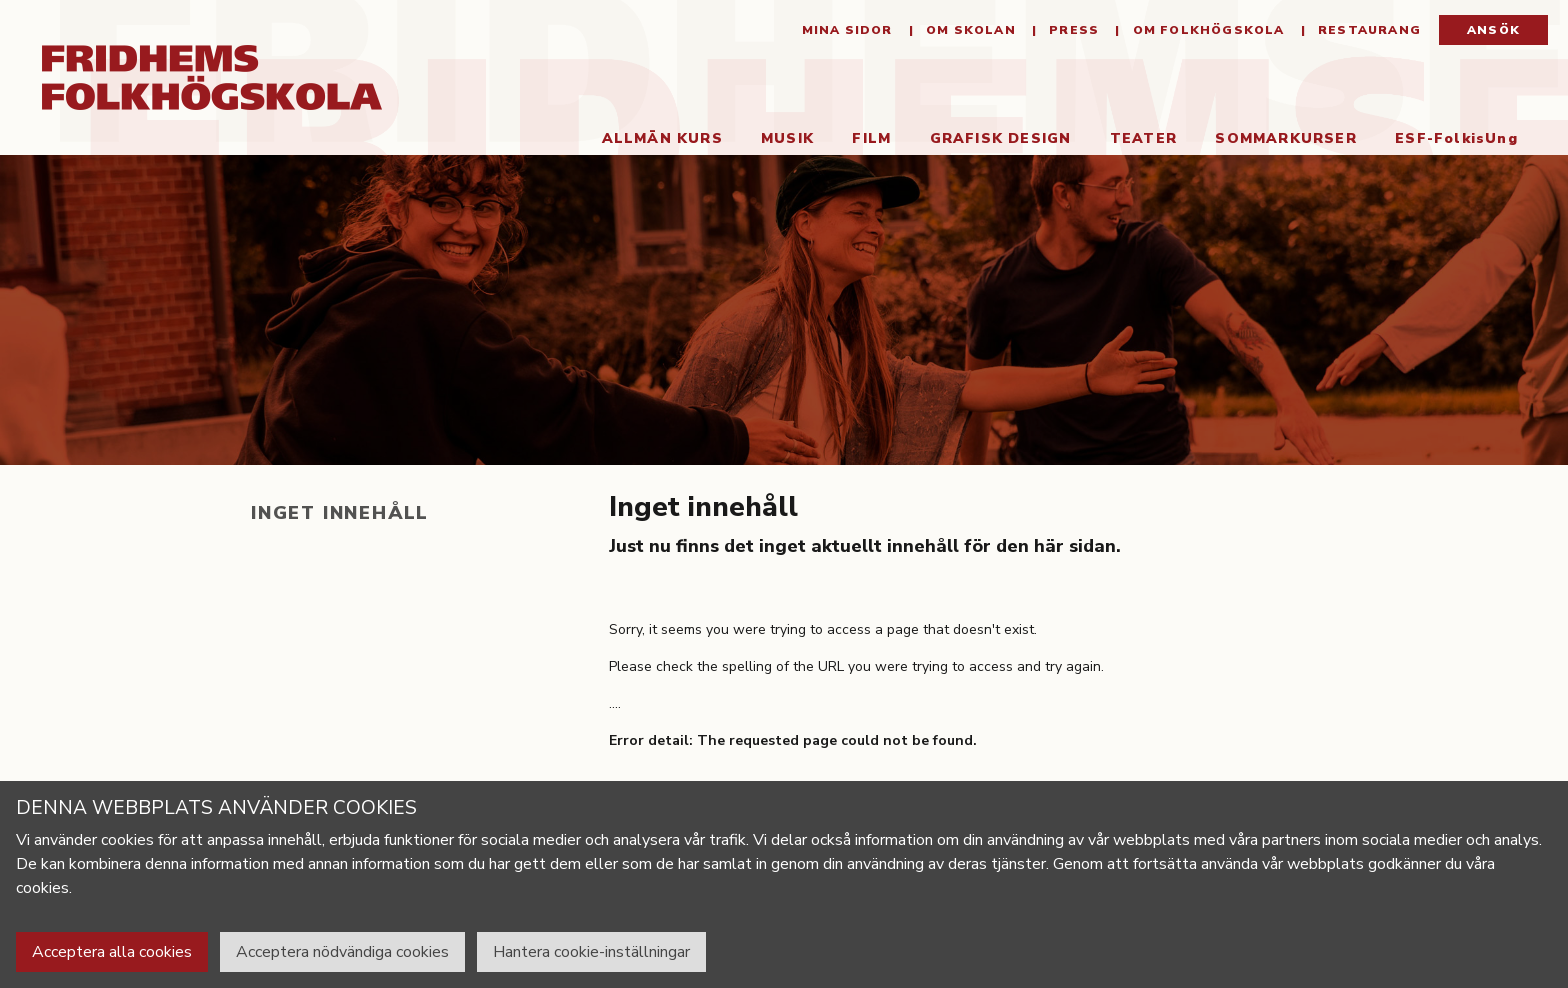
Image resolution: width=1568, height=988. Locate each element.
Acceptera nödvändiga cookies (342, 952)
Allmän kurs (662, 138)
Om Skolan (969, 30)
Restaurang (1367, 30)
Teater (1143, 138)
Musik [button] (787, 138)
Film (871, 138)
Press (1072, 30)
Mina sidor (847, 30)
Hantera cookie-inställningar (591, 952)
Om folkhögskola (1206, 30)
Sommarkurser (1285, 138)
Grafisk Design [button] (1001, 138)
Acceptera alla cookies (112, 952)
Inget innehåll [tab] (340, 513)
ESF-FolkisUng (1456, 138)
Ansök (1493, 30)
